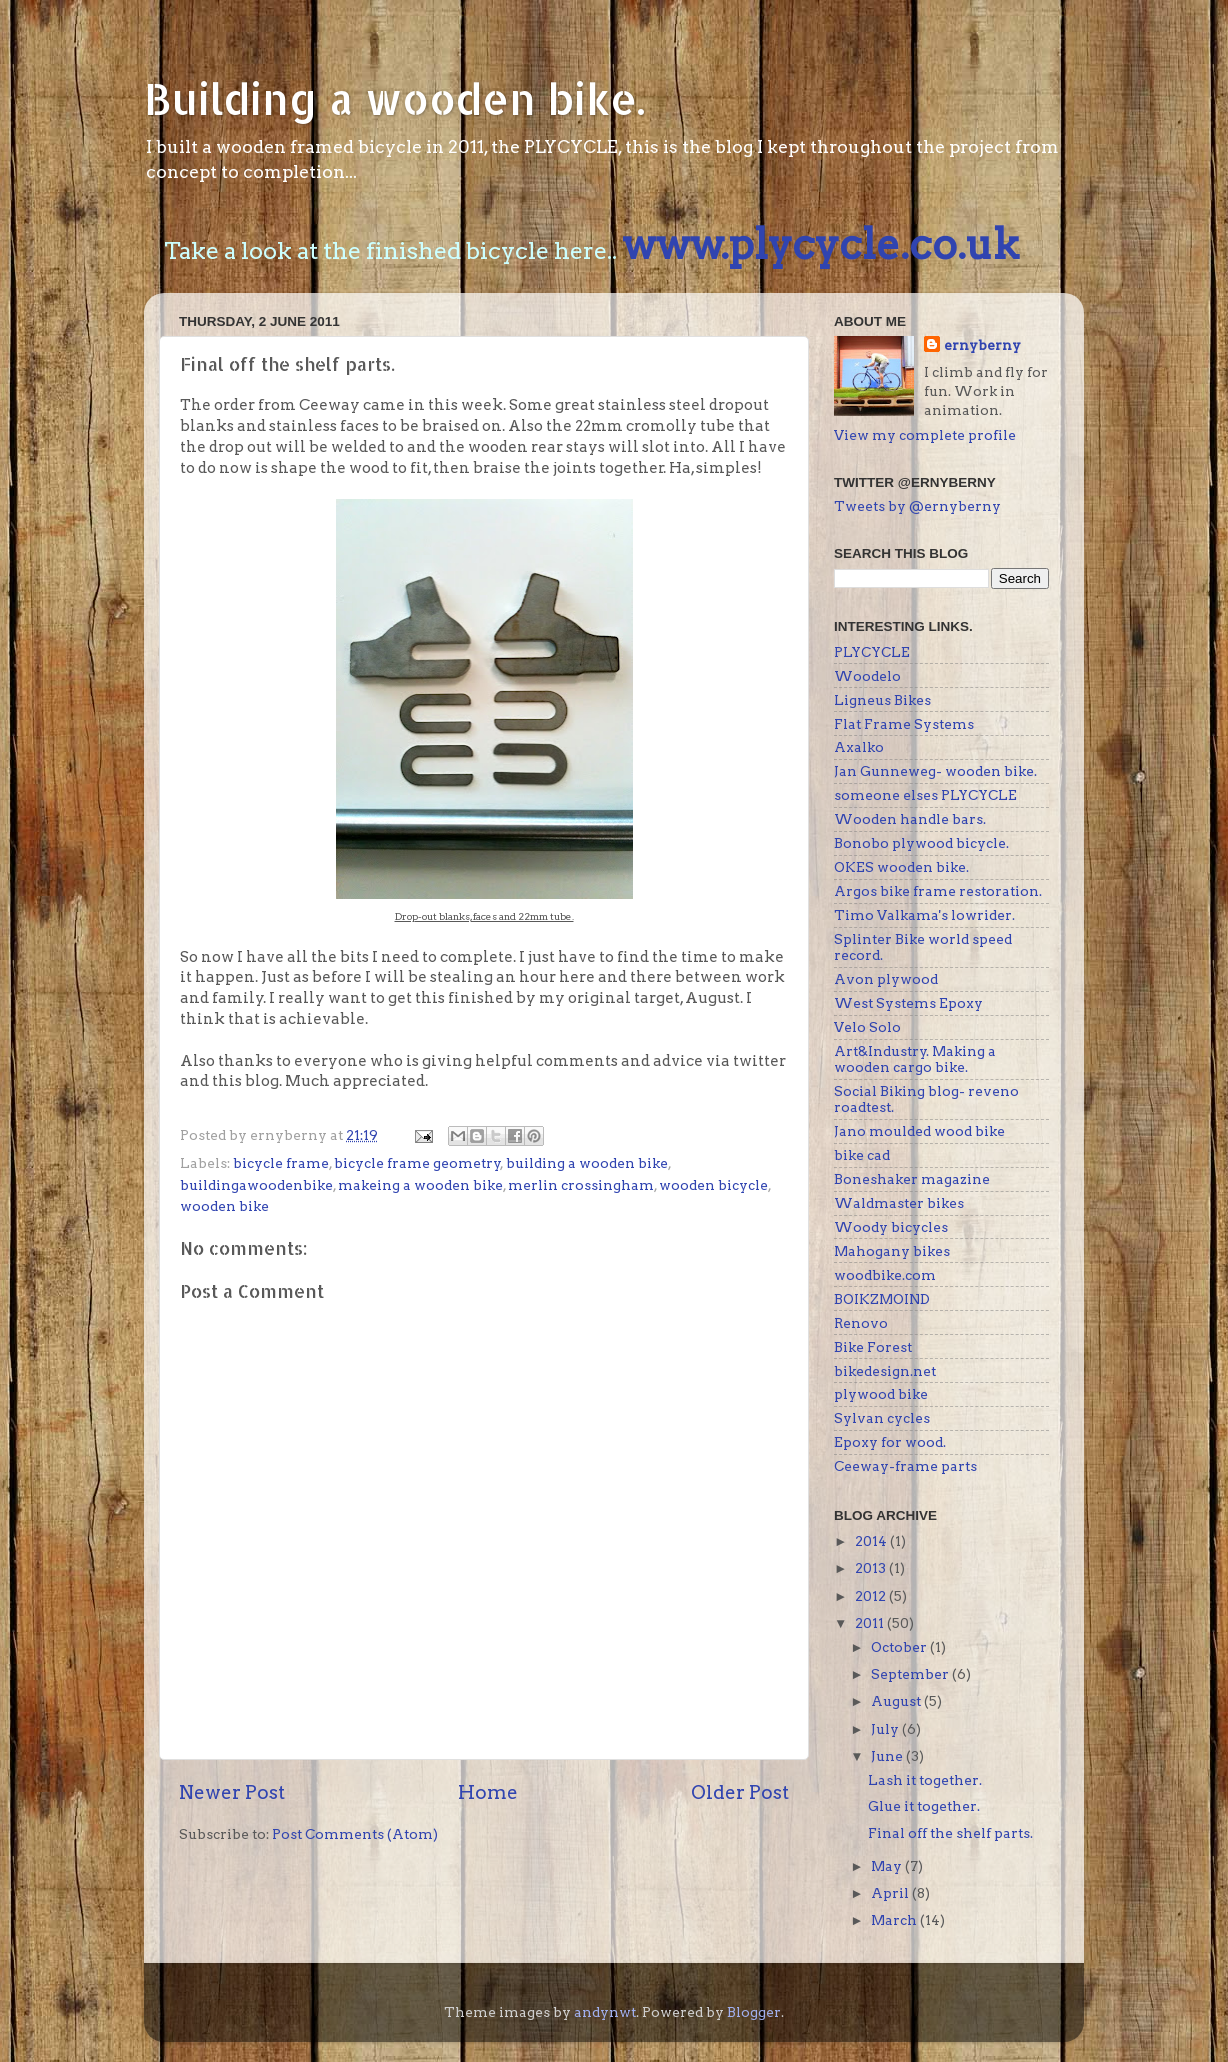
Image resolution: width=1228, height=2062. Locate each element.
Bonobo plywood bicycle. (921, 843)
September (911, 1674)
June (888, 1756)
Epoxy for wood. (890, 1442)
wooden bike (224, 1206)
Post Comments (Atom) (355, 1834)
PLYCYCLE (872, 652)
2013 (872, 1568)
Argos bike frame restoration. (938, 891)
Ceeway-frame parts (905, 1466)
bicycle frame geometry (417, 1163)
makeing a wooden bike (420, 1185)
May (888, 1866)
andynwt (605, 2012)
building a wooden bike (587, 1163)
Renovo (861, 1323)
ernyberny (982, 345)
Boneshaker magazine (912, 1179)
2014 (872, 1541)
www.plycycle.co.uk (820, 244)
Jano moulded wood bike (919, 1131)
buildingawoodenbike (256, 1185)
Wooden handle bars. (910, 819)
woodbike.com (885, 1275)
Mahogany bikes (892, 1251)
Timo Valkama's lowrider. (924, 915)
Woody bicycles (891, 1227)
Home (488, 1792)
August (897, 1701)
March (895, 1920)
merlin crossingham (581, 1185)
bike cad (862, 1155)
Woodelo (867, 676)
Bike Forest (873, 1347)
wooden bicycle (713, 1185)
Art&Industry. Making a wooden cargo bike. (915, 1059)
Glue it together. (924, 1806)
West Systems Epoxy (908, 1003)
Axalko (859, 747)
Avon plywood (886, 979)
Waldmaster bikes (899, 1203)
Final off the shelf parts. (950, 1833)
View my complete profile (925, 435)
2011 (871, 1623)
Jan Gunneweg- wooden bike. (935, 771)
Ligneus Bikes (882, 700)
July (886, 1729)
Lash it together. (925, 1780)
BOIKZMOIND (882, 1299)
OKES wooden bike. (901, 867)
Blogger (754, 2012)
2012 (872, 1596)
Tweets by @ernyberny (917, 506)
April (891, 1893)
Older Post (740, 1792)
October (900, 1647)
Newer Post (232, 1792)
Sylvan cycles (882, 1418)
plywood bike (881, 1394)
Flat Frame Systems (904, 724)
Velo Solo (867, 1027)
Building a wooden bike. (394, 98)
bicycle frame (281, 1163)
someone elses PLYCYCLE (925, 795)
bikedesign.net (885, 1371)
